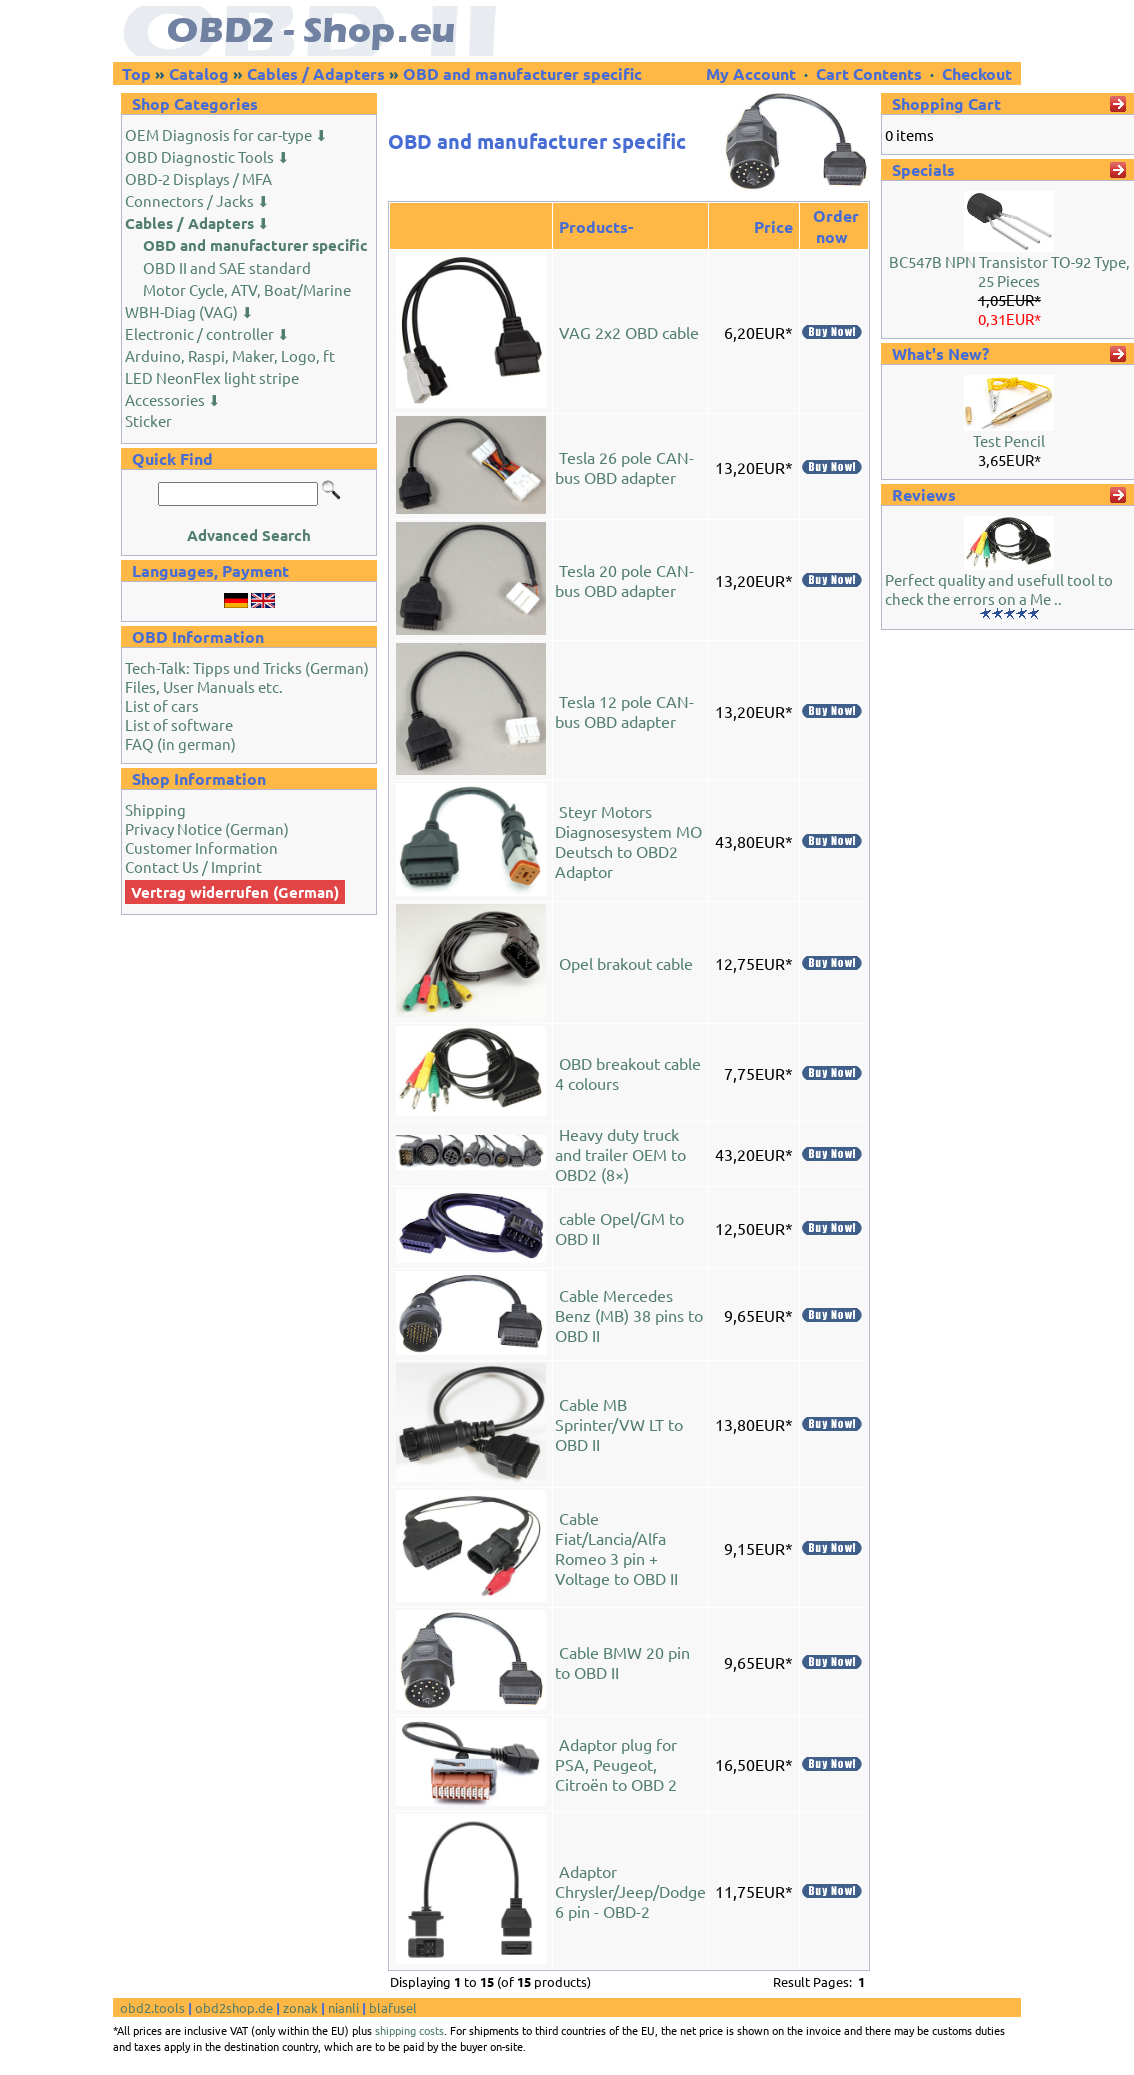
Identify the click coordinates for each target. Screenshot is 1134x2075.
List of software (179, 724)
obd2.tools (152, 2007)
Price (773, 226)
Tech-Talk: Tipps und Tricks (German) (247, 667)
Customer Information (201, 847)
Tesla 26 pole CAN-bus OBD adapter (624, 467)
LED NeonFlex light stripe (212, 377)
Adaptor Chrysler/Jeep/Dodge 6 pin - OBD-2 (630, 1891)
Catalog (199, 73)
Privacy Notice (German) (207, 828)
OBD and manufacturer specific (522, 73)
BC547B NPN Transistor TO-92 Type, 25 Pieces (1009, 271)
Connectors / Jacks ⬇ (197, 200)
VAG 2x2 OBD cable (629, 332)
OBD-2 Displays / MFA (198, 178)
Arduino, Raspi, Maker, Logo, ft (230, 355)
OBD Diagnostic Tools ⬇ (207, 156)
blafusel (393, 2007)
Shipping (155, 809)
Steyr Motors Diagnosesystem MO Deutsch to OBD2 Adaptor (628, 841)
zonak (300, 2007)
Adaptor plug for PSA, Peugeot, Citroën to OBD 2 (616, 1764)
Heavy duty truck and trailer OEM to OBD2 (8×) (620, 1154)
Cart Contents (869, 73)
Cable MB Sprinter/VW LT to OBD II (619, 1424)
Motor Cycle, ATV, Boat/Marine (247, 289)
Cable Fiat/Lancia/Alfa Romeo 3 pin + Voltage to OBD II (616, 1548)
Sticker (148, 420)
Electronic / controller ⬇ (207, 333)
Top (136, 73)
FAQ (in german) (180, 743)
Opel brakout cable (626, 963)
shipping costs (409, 2030)
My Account (753, 73)
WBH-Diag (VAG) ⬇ (189, 311)
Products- (596, 226)
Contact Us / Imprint (193, 866)
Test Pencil (1009, 440)
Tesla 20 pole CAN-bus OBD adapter (624, 580)
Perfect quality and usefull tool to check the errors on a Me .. (999, 589)
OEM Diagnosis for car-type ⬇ (226, 134)
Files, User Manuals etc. (204, 686)
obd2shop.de (234, 2007)
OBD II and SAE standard (227, 267)
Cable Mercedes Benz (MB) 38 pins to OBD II (629, 1315)
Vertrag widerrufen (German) (235, 892)
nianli (343, 2007)
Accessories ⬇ (173, 399)
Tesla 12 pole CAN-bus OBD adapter (624, 711)
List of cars (162, 705)
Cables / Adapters (316, 73)
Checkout (977, 73)
